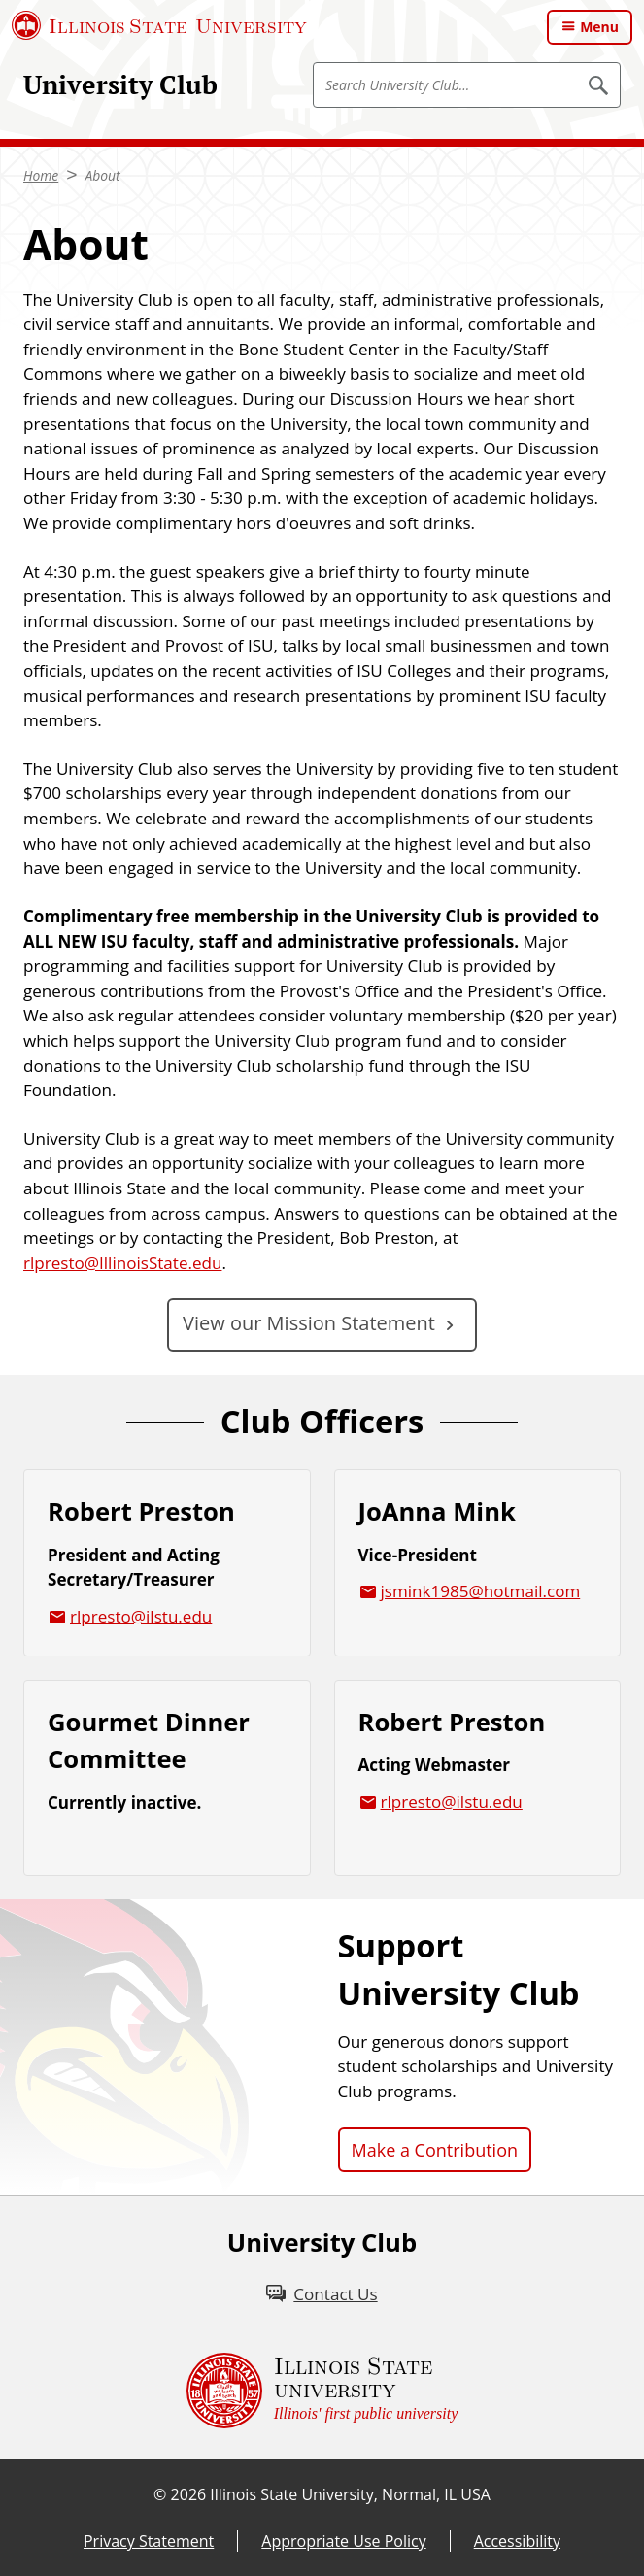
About (102, 175)
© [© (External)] (159, 2494)
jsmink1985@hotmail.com (481, 1591)
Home (40, 175)
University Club (120, 84)
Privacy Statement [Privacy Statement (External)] (149, 2541)
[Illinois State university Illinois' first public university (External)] (322, 2390)
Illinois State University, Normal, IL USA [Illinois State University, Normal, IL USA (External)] (350, 2494)
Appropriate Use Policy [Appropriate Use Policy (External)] (343, 2541)
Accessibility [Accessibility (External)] (517, 2541)
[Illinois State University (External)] (159, 25)
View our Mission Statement (309, 1323)
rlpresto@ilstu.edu (141, 1616)
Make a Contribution (435, 2149)
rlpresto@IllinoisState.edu (122, 1263)
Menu (599, 26)
